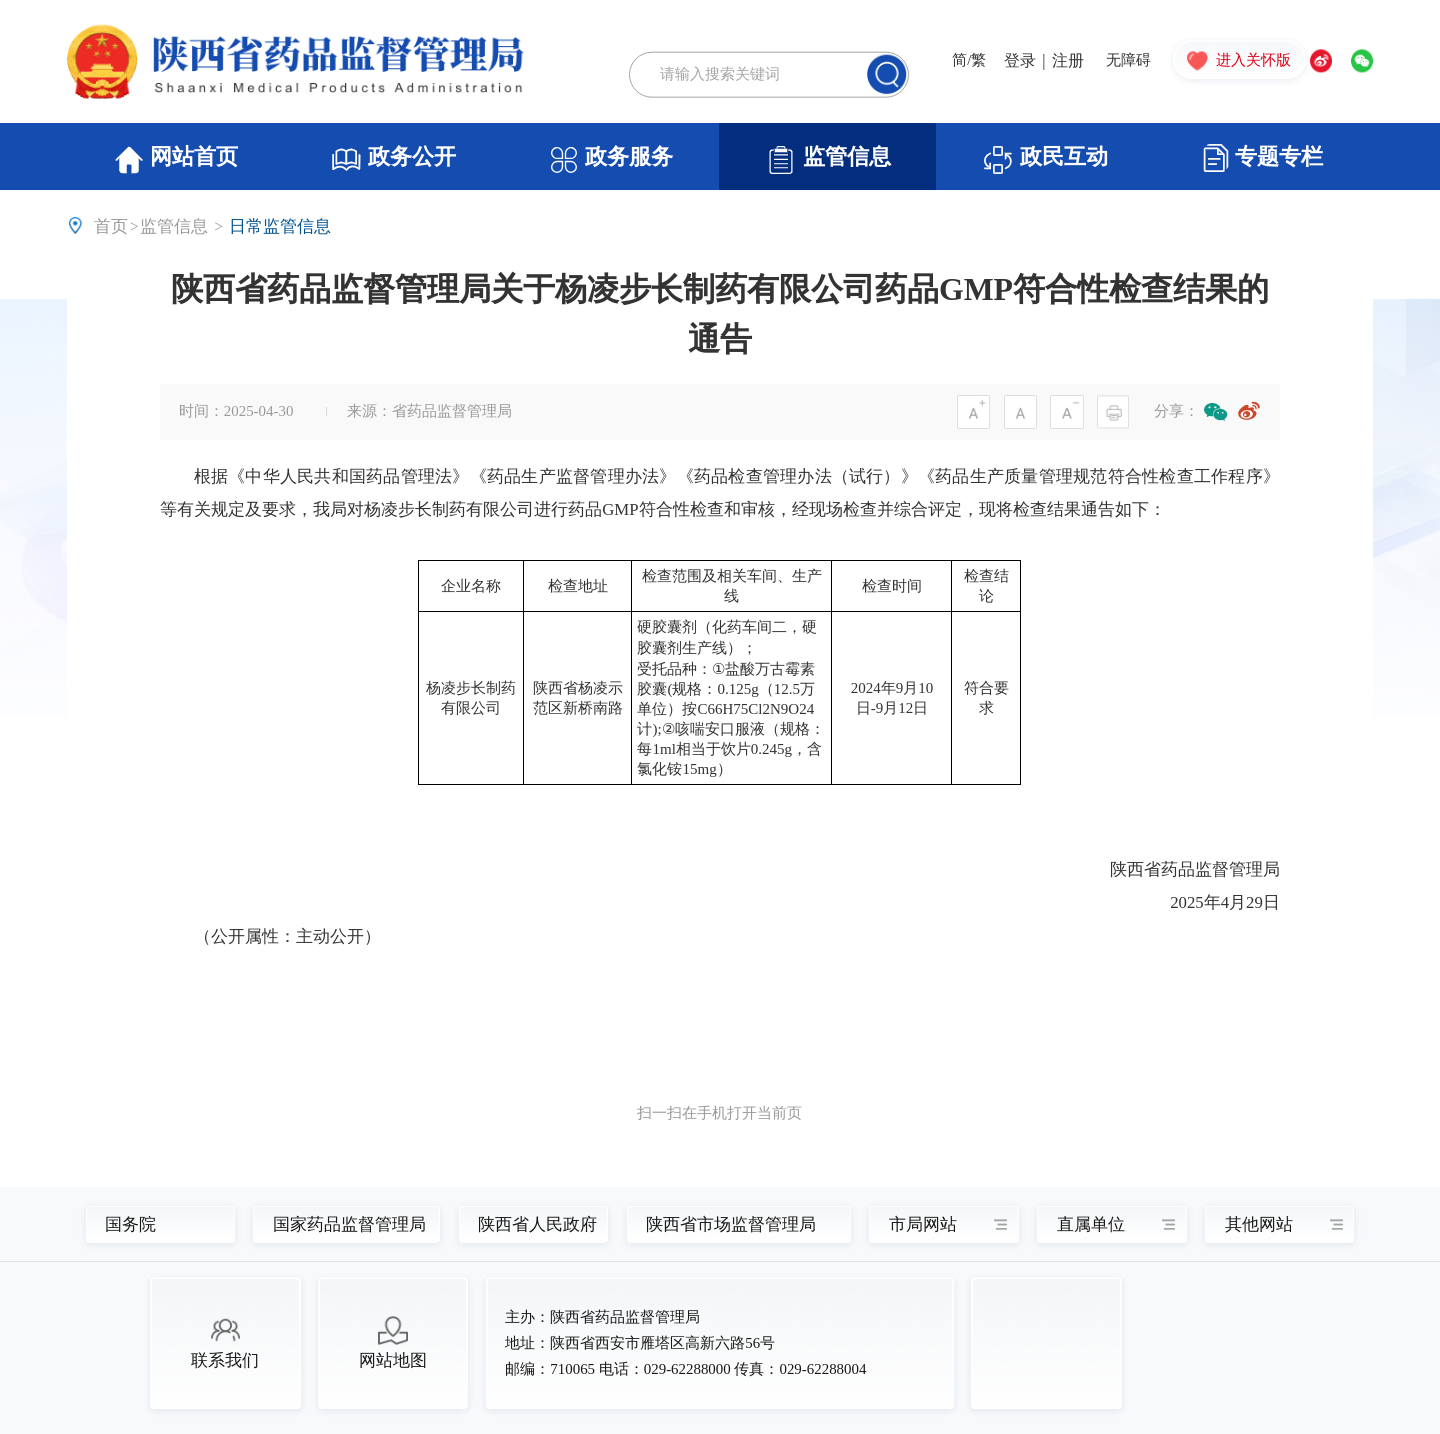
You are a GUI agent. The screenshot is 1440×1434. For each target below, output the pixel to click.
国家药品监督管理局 (337, 1224)
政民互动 (1045, 160)
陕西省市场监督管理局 (725, 1224)
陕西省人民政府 (527, 1224)
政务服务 (611, 160)
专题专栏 (1263, 158)
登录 (1020, 61)
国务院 (130, 1224)
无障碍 (1128, 61)
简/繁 (969, 61)
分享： (1176, 411)
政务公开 (393, 160)
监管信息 (828, 160)
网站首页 (176, 160)
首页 (111, 226)
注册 (1068, 61)
